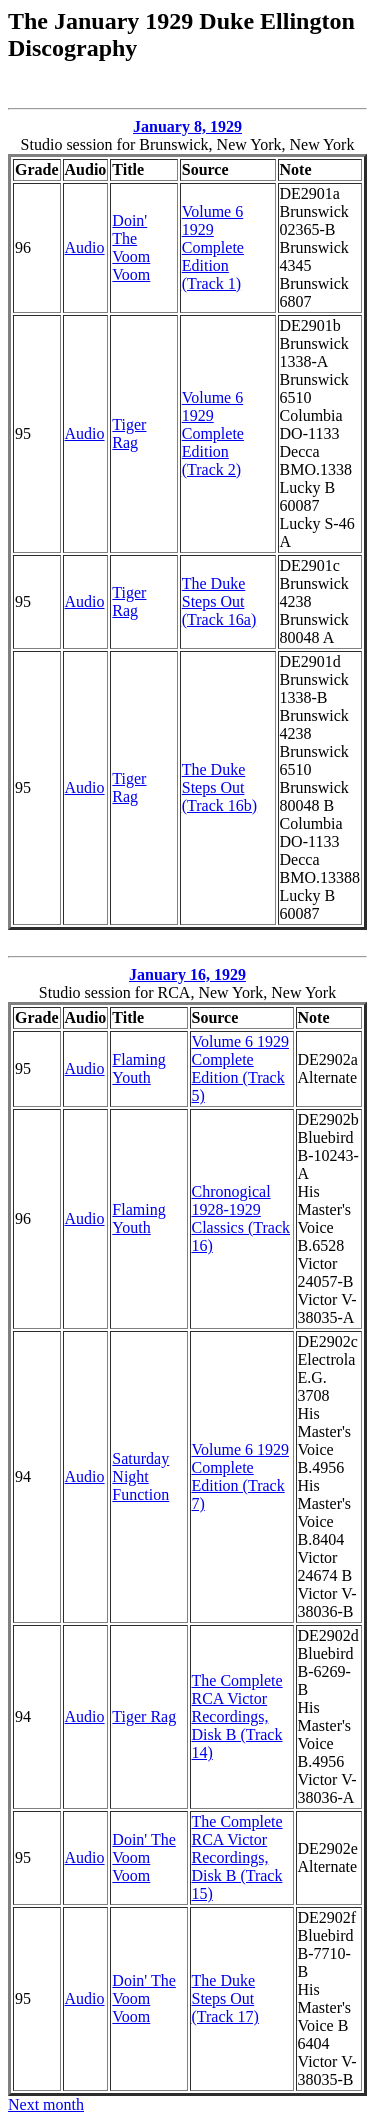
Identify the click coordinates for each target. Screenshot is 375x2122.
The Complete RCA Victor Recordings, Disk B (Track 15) (237, 1857)
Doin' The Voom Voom (131, 247)
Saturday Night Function (140, 1476)
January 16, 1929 (187, 974)
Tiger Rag (129, 433)
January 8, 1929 (187, 126)
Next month (46, 2104)
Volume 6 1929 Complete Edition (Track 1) (213, 247)
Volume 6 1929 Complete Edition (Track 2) (213, 433)
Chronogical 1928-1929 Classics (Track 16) (241, 1218)
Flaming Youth (138, 1068)
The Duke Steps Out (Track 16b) (219, 787)
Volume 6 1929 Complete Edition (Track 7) (240, 1476)
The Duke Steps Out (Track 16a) (219, 601)
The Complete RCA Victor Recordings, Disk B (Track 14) (237, 1716)
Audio (85, 247)
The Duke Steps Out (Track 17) (225, 1998)
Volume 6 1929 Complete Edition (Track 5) (240, 1068)
